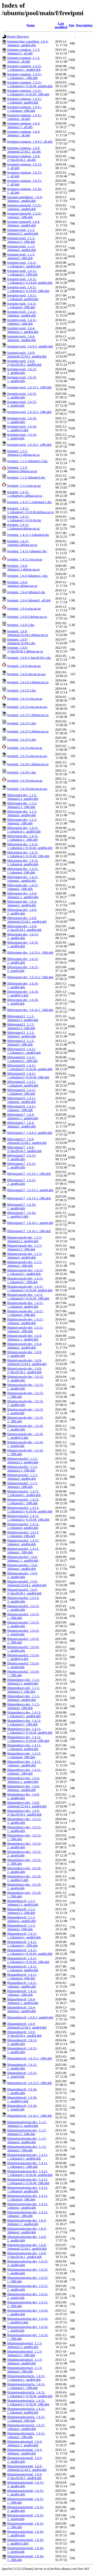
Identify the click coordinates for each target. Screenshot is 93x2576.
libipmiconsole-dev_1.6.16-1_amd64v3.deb (25, 1435)
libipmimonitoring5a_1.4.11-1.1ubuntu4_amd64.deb (26, 2410)
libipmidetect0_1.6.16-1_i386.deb (29, 2115)
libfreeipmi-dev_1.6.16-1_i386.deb (30, 1010)
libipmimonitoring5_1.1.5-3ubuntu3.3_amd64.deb (24, 2345)
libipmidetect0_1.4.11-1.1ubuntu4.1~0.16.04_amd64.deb (29, 1951)
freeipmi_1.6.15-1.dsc (21, 723)
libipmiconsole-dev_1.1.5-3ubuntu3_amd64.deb (24, 1255)
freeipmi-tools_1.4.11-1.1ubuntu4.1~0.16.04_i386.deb (28, 289)
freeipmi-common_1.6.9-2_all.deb (29, 141)
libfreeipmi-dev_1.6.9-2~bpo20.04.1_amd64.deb (24, 928)
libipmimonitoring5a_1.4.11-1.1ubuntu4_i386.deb (26, 2418)
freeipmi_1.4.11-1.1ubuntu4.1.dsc (29, 502)
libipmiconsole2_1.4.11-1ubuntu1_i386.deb (23, 1550)
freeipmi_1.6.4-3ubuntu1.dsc (26, 592)
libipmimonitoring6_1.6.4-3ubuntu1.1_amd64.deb (24, 2443)
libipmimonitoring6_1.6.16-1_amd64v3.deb (25, 2541)
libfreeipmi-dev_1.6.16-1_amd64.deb (23, 985)
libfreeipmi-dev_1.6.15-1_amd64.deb (23, 944)
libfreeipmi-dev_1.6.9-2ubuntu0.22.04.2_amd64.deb (26, 919)
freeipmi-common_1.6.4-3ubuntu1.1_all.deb (23, 125)
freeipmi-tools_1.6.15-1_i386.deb (29, 387)
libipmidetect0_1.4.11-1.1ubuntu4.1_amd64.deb (24, 1935)
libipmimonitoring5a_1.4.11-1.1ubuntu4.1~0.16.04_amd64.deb (29, 2394)
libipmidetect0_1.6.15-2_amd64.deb (22, 2066)
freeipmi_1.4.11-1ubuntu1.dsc (27, 551)
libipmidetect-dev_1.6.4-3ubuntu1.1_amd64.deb (23, 1779)
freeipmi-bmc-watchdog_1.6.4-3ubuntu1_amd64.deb (27, 43)
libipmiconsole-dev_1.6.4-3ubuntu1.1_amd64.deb (24, 1337)
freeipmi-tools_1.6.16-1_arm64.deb (22, 436)
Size (71, 25)
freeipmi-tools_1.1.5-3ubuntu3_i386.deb (21, 256)
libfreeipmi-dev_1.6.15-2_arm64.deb (23, 969)
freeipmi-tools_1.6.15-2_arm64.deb (22, 403)
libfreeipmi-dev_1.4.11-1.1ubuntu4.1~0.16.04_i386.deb (28, 854)
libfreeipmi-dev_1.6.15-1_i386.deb (30, 952)
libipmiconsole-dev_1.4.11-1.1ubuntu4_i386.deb (25, 1313)
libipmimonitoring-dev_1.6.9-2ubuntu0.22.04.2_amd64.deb (26, 2246)
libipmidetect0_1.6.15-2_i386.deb (29, 2083)
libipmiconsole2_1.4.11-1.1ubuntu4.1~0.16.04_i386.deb (28, 1517)
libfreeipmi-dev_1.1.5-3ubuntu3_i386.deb (22, 821)
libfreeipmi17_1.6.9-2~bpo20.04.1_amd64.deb (24, 1149)
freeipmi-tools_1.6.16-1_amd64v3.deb (22, 428)
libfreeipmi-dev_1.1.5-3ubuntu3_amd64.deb (22, 813)
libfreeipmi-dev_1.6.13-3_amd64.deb (23, 936)
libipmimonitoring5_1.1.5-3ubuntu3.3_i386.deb (24, 2353)
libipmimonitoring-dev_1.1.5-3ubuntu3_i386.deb (26, 2148)
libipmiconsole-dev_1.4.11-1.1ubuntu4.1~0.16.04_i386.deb (28, 1296)
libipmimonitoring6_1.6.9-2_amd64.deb (24, 2459)
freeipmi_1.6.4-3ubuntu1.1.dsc (27, 575)
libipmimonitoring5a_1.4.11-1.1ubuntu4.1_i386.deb (26, 2386)
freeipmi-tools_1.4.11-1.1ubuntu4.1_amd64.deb (24, 264)
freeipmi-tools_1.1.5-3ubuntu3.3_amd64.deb (22, 231)
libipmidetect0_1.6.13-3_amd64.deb (22, 2042)
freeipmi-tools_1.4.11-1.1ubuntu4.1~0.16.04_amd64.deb (29, 280)
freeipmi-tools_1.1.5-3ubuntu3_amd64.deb (21, 248)
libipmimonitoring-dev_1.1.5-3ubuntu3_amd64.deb (26, 2140)
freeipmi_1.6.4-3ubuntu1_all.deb (29, 600)
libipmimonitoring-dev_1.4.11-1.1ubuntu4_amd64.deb (27, 2189)
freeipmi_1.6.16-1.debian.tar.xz (28, 764)
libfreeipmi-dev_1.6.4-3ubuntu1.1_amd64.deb (22, 895)
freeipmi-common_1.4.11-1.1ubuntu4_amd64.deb (24, 100)
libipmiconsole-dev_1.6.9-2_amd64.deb (24, 1354)
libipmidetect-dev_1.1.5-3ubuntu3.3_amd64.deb (23, 1681)
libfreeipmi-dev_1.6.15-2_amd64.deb (23, 960)
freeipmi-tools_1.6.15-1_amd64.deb (22, 379)
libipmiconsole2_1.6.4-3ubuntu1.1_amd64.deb (22, 1558)
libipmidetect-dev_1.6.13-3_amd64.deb (24, 1820)
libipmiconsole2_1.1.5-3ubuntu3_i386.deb (22, 1485)
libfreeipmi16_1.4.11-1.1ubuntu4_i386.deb (21, 1091)
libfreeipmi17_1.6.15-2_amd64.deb (21, 1182)
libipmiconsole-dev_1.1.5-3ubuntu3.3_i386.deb (24, 1247)
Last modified (61, 25)
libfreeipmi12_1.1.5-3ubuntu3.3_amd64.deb (22, 1018)
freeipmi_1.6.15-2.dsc (21, 739)
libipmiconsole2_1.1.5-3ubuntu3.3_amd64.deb (22, 1460)
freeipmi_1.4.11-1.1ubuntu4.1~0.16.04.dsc (24, 518)
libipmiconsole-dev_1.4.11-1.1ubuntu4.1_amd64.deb (25, 1272)
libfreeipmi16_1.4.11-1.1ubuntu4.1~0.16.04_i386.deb (28, 1075)
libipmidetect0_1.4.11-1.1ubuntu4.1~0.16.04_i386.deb (28, 1960)
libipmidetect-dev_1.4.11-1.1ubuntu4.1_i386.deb (24, 1722)
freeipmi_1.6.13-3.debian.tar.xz (28, 682)
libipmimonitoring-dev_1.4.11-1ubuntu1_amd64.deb (27, 2205)
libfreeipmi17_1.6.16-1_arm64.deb (30, 1223)
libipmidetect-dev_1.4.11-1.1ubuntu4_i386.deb (24, 1755)
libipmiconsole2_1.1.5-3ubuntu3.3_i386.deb (22, 1468)
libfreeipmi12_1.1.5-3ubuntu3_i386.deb (20, 1042)
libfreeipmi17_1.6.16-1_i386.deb (29, 1231)
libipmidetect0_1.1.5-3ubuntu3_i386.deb (21, 1927)
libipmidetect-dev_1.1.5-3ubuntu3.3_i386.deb (23, 1689)
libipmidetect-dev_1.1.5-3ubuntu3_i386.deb (23, 1706)
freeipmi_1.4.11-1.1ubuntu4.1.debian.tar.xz (24, 493)
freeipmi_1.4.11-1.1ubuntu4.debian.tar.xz (23, 526)
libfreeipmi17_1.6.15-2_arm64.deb (30, 1190)
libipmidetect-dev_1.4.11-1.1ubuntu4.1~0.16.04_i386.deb (28, 1739)
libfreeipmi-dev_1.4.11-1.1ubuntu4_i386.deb (22, 870)
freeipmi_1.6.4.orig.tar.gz (24, 608)
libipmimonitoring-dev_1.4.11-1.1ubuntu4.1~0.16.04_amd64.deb (29, 2173)
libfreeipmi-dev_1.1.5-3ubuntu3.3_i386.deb (22, 805)
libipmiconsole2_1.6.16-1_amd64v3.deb (23, 1657)
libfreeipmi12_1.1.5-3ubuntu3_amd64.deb (21, 1034)
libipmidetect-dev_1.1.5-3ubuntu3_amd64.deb (23, 1698)
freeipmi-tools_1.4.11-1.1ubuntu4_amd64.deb (22, 297)
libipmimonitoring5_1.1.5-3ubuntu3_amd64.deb (24, 2361)
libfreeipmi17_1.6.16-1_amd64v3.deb (21, 1214)
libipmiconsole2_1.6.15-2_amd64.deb (23, 1624)
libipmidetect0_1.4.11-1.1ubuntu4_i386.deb (22, 1976)
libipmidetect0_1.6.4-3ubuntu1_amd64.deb (21, 2009)
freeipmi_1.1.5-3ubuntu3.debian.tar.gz (22, 469)
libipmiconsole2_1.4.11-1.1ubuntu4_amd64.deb (23, 1526)
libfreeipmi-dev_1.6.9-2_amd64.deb (22, 911)
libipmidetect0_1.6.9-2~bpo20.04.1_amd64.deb (24, 2033)
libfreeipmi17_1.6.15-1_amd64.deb (21, 1165)
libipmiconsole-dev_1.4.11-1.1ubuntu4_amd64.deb (25, 1304)
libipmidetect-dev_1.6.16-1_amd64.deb (24, 1870)
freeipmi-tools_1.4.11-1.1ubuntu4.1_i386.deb (22, 272)
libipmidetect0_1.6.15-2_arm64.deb (22, 2074)
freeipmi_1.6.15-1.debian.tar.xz (28, 715)
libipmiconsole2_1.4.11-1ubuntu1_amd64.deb (23, 1542)
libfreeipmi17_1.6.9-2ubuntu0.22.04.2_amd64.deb (26, 1141)
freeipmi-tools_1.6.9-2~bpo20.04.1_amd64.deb (24, 362)
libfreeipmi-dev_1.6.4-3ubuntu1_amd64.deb (22, 903)
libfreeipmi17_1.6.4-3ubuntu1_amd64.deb (21, 1124)
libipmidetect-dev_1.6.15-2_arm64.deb (24, 1853)
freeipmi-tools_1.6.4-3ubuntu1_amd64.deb (21, 338)
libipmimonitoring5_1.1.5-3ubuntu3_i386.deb (24, 2369)
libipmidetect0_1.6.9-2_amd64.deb (30, 2017)
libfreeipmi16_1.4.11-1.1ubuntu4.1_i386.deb (22, 1059)
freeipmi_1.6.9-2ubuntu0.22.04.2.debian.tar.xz (27, 633)
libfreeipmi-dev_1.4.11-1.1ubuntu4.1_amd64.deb (24, 829)
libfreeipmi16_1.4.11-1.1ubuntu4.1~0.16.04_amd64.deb (29, 1067)
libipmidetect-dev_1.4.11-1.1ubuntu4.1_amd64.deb (24, 1714)
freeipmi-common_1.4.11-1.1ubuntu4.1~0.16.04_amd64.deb (29, 84)
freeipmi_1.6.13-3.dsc (21, 690)
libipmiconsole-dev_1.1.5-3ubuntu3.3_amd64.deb (24, 1239)
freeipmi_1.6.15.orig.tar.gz (24, 748)
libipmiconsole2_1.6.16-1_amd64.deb (23, 1648)
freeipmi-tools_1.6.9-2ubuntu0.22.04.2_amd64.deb (26, 354)
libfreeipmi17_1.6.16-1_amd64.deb (21, 1206)
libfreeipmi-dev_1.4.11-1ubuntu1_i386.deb (22, 887)
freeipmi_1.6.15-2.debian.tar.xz (28, 731)
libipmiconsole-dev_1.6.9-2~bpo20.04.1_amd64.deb (24, 1370)
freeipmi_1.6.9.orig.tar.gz (24, 666)
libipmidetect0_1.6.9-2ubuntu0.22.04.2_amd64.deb (26, 2025)
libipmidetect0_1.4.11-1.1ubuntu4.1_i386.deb (22, 1943)
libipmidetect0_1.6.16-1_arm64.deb (22, 2107)
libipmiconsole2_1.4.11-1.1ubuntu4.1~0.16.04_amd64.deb (29, 1509)
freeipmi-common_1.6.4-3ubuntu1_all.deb (23, 133)
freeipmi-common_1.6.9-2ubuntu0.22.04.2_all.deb (24, 149)
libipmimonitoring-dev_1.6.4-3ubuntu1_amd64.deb (26, 2230)
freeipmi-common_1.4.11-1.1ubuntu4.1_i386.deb (24, 76)
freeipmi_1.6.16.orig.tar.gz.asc (27, 788)
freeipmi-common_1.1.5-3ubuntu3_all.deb (23, 59)
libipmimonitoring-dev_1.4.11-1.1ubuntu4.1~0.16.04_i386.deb (28, 2181)
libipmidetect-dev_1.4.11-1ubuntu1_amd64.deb (24, 1763)
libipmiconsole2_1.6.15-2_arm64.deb (23, 1632)
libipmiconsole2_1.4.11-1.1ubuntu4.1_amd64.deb (24, 1493)
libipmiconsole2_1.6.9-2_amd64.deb (22, 1575)
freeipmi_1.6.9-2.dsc (21, 625)
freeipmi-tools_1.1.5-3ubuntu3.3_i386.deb (21, 239)
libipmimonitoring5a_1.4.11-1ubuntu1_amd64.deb (26, 2427)
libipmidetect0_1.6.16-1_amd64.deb (22, 2091)
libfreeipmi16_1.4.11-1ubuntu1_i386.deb (21, 1108)
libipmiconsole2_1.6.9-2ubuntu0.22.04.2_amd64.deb (26, 1583)
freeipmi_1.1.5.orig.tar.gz (24, 485)
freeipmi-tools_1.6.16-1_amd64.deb (22, 420)
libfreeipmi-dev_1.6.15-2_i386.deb (30, 977)
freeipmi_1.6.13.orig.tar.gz (24, 698)
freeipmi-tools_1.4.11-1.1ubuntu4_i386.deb (22, 305)
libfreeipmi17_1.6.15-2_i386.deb (29, 1198)
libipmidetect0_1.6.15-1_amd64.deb (22, 2050)
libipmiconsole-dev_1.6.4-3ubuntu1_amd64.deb (24, 1345)
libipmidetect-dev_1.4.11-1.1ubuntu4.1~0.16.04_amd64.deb (29, 1730)
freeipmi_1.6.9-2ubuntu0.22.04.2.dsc (21, 641)
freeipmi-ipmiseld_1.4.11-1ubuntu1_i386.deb (24, 215)
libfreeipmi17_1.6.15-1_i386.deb (29, 1173)
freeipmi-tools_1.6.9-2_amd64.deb (30, 346)
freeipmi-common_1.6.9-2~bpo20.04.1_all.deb (23, 158)
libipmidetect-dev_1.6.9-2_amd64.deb (23, 1796)
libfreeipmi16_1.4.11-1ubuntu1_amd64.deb (21, 1100)
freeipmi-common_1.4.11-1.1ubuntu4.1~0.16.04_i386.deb (28, 92)
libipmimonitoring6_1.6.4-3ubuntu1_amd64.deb (24, 2451)
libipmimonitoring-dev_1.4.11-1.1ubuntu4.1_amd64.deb (27, 2156)
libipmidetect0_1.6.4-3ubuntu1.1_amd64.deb (22, 2001)
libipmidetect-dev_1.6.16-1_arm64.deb (24, 1886)
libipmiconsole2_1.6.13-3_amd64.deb (23, 1599)
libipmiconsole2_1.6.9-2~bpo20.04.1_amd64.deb (24, 1591)
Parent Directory (18, 36)
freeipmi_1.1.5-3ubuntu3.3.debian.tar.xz (23, 452)
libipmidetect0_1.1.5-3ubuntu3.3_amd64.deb (22, 1902)
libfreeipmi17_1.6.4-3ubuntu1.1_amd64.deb (22, 1116)
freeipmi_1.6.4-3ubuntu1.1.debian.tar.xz (23, 567)
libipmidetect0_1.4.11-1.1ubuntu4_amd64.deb (22, 1968)
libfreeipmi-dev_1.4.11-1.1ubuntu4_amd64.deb (22, 862)
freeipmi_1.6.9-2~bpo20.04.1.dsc (29, 657)
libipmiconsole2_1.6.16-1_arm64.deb (23, 1665)
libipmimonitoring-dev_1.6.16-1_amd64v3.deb (27, 2320)
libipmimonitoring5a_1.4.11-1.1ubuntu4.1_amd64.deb (26, 2377)
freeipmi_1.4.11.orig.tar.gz (24, 559)
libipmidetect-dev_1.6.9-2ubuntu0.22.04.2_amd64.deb (26, 1804)
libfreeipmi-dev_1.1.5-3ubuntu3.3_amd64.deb (22, 797)
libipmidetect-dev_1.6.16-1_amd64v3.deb (24, 1878)
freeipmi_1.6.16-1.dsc (21, 772)
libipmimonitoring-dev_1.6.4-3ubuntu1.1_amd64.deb (26, 2222)
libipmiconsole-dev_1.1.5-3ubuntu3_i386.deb (24, 1263)
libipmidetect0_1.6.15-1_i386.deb (29, 2058)
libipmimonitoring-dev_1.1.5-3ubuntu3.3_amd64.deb (26, 2124)
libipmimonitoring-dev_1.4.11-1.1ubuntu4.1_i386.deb (27, 2164)
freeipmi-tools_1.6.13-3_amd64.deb (22, 371)
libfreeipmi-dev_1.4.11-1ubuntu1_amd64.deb (22, 878)
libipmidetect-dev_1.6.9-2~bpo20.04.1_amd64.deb (24, 1812)
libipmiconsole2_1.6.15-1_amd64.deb (23, 1607)
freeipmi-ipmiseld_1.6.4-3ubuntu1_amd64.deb (23, 223)
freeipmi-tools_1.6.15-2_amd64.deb (22, 395)
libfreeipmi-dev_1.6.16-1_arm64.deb (23, 1001)
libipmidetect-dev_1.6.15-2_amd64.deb (24, 1845)
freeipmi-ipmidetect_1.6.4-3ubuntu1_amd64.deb (25, 199)
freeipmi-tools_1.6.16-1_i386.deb (29, 444)
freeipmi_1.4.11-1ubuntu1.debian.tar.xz (22, 543)
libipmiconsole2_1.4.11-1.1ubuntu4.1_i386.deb (23, 1501)
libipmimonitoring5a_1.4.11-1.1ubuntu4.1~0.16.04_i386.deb (28, 2402)
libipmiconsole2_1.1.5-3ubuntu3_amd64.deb (22, 1476)
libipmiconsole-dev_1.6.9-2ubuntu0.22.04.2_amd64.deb (26, 1362)
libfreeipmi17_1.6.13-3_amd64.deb (21, 1157)
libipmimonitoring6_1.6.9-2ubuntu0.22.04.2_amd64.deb (26, 2468)
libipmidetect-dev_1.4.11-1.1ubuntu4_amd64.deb (24, 1747)
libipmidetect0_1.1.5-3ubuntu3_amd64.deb (21, 1919)
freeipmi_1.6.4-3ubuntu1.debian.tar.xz (22, 584)
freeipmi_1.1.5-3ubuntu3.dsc (26, 477)
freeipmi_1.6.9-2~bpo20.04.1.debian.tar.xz (25, 649)
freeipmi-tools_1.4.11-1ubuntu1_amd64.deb (22, 313)
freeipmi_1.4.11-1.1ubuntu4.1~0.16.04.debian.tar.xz (30, 510)
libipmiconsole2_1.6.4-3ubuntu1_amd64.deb (22, 1567)
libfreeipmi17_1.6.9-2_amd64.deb (29, 1133)
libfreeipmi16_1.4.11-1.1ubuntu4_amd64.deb (22, 1083)
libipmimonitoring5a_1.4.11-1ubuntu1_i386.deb (26, 2435)
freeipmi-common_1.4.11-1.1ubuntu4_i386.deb (24, 108)
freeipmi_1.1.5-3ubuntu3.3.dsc (27, 461)
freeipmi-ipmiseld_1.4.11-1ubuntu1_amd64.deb (24, 207)
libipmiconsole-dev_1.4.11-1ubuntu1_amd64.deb (25, 1321)
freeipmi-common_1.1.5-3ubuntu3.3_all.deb (23, 51)
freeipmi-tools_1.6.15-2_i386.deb (29, 412)
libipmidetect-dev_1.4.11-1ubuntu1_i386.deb (24, 1771)
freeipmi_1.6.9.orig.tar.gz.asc (26, 674)
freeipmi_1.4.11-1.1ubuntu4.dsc (28, 535)
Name (30, 25)
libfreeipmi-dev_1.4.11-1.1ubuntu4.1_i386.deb (22, 837)
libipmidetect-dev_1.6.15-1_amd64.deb (24, 1829)
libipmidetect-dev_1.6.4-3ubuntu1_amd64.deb (23, 1788)
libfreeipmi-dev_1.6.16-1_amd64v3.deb (23, 993)
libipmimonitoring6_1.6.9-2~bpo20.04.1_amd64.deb (24, 2476)
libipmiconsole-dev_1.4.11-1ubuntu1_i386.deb (25, 1329)
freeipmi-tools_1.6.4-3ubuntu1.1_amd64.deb (22, 330)
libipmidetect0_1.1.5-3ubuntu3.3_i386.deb (21, 1911)
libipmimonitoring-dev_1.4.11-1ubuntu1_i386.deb (27, 2214)
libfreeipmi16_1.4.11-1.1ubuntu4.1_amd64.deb (24, 1050)
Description (84, 25)
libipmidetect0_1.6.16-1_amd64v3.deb (22, 2099)
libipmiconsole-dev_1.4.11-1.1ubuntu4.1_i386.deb (25, 1280)
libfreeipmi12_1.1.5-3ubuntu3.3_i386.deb (21, 1026)
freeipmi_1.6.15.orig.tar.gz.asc (27, 756)
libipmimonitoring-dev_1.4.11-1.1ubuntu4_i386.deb (27, 2197)
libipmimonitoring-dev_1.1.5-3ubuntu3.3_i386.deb (26, 2132)
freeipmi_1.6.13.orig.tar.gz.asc (27, 707)
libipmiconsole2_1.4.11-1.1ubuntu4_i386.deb (23, 1534)
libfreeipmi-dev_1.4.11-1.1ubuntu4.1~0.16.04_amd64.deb (29, 846)
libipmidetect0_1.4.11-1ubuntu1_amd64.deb (22, 1984)
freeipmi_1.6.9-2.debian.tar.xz (27, 616)
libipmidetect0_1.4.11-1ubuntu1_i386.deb (22, 1992)
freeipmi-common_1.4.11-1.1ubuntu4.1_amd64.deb (24, 67)
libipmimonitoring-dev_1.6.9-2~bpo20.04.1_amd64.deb (26, 2255)
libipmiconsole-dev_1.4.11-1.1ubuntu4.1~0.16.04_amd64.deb (29, 1288)
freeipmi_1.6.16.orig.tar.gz (24, 780)
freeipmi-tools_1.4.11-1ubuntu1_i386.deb (22, 321)
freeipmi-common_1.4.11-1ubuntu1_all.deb (24, 117)
